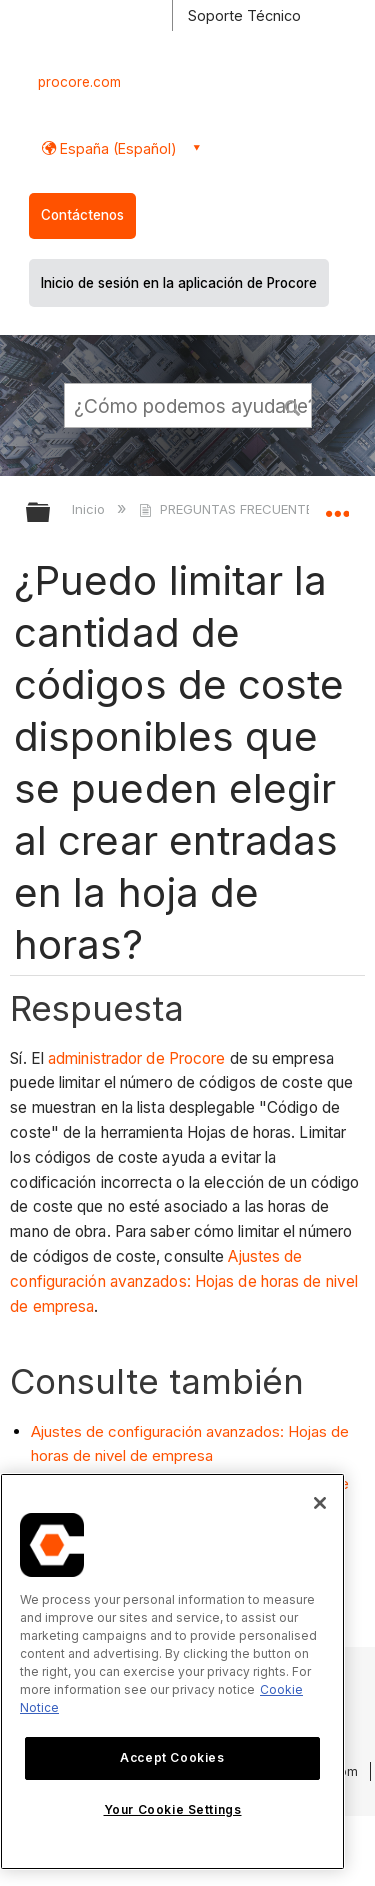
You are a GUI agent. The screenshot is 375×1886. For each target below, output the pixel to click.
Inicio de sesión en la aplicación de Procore (179, 283)
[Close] (320, 1503)
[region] (172, 1671)
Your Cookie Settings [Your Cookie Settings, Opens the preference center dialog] (173, 1809)
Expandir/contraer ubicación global (337, 506)
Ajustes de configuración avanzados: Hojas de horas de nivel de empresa (184, 1281)
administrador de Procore (136, 1058)
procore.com (79, 82)
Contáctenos (82, 215)
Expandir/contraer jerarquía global (51, 513)
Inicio (90, 509)
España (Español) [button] (116, 148)
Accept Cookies (172, 1757)
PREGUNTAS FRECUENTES (231, 509)
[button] (293, 405)
